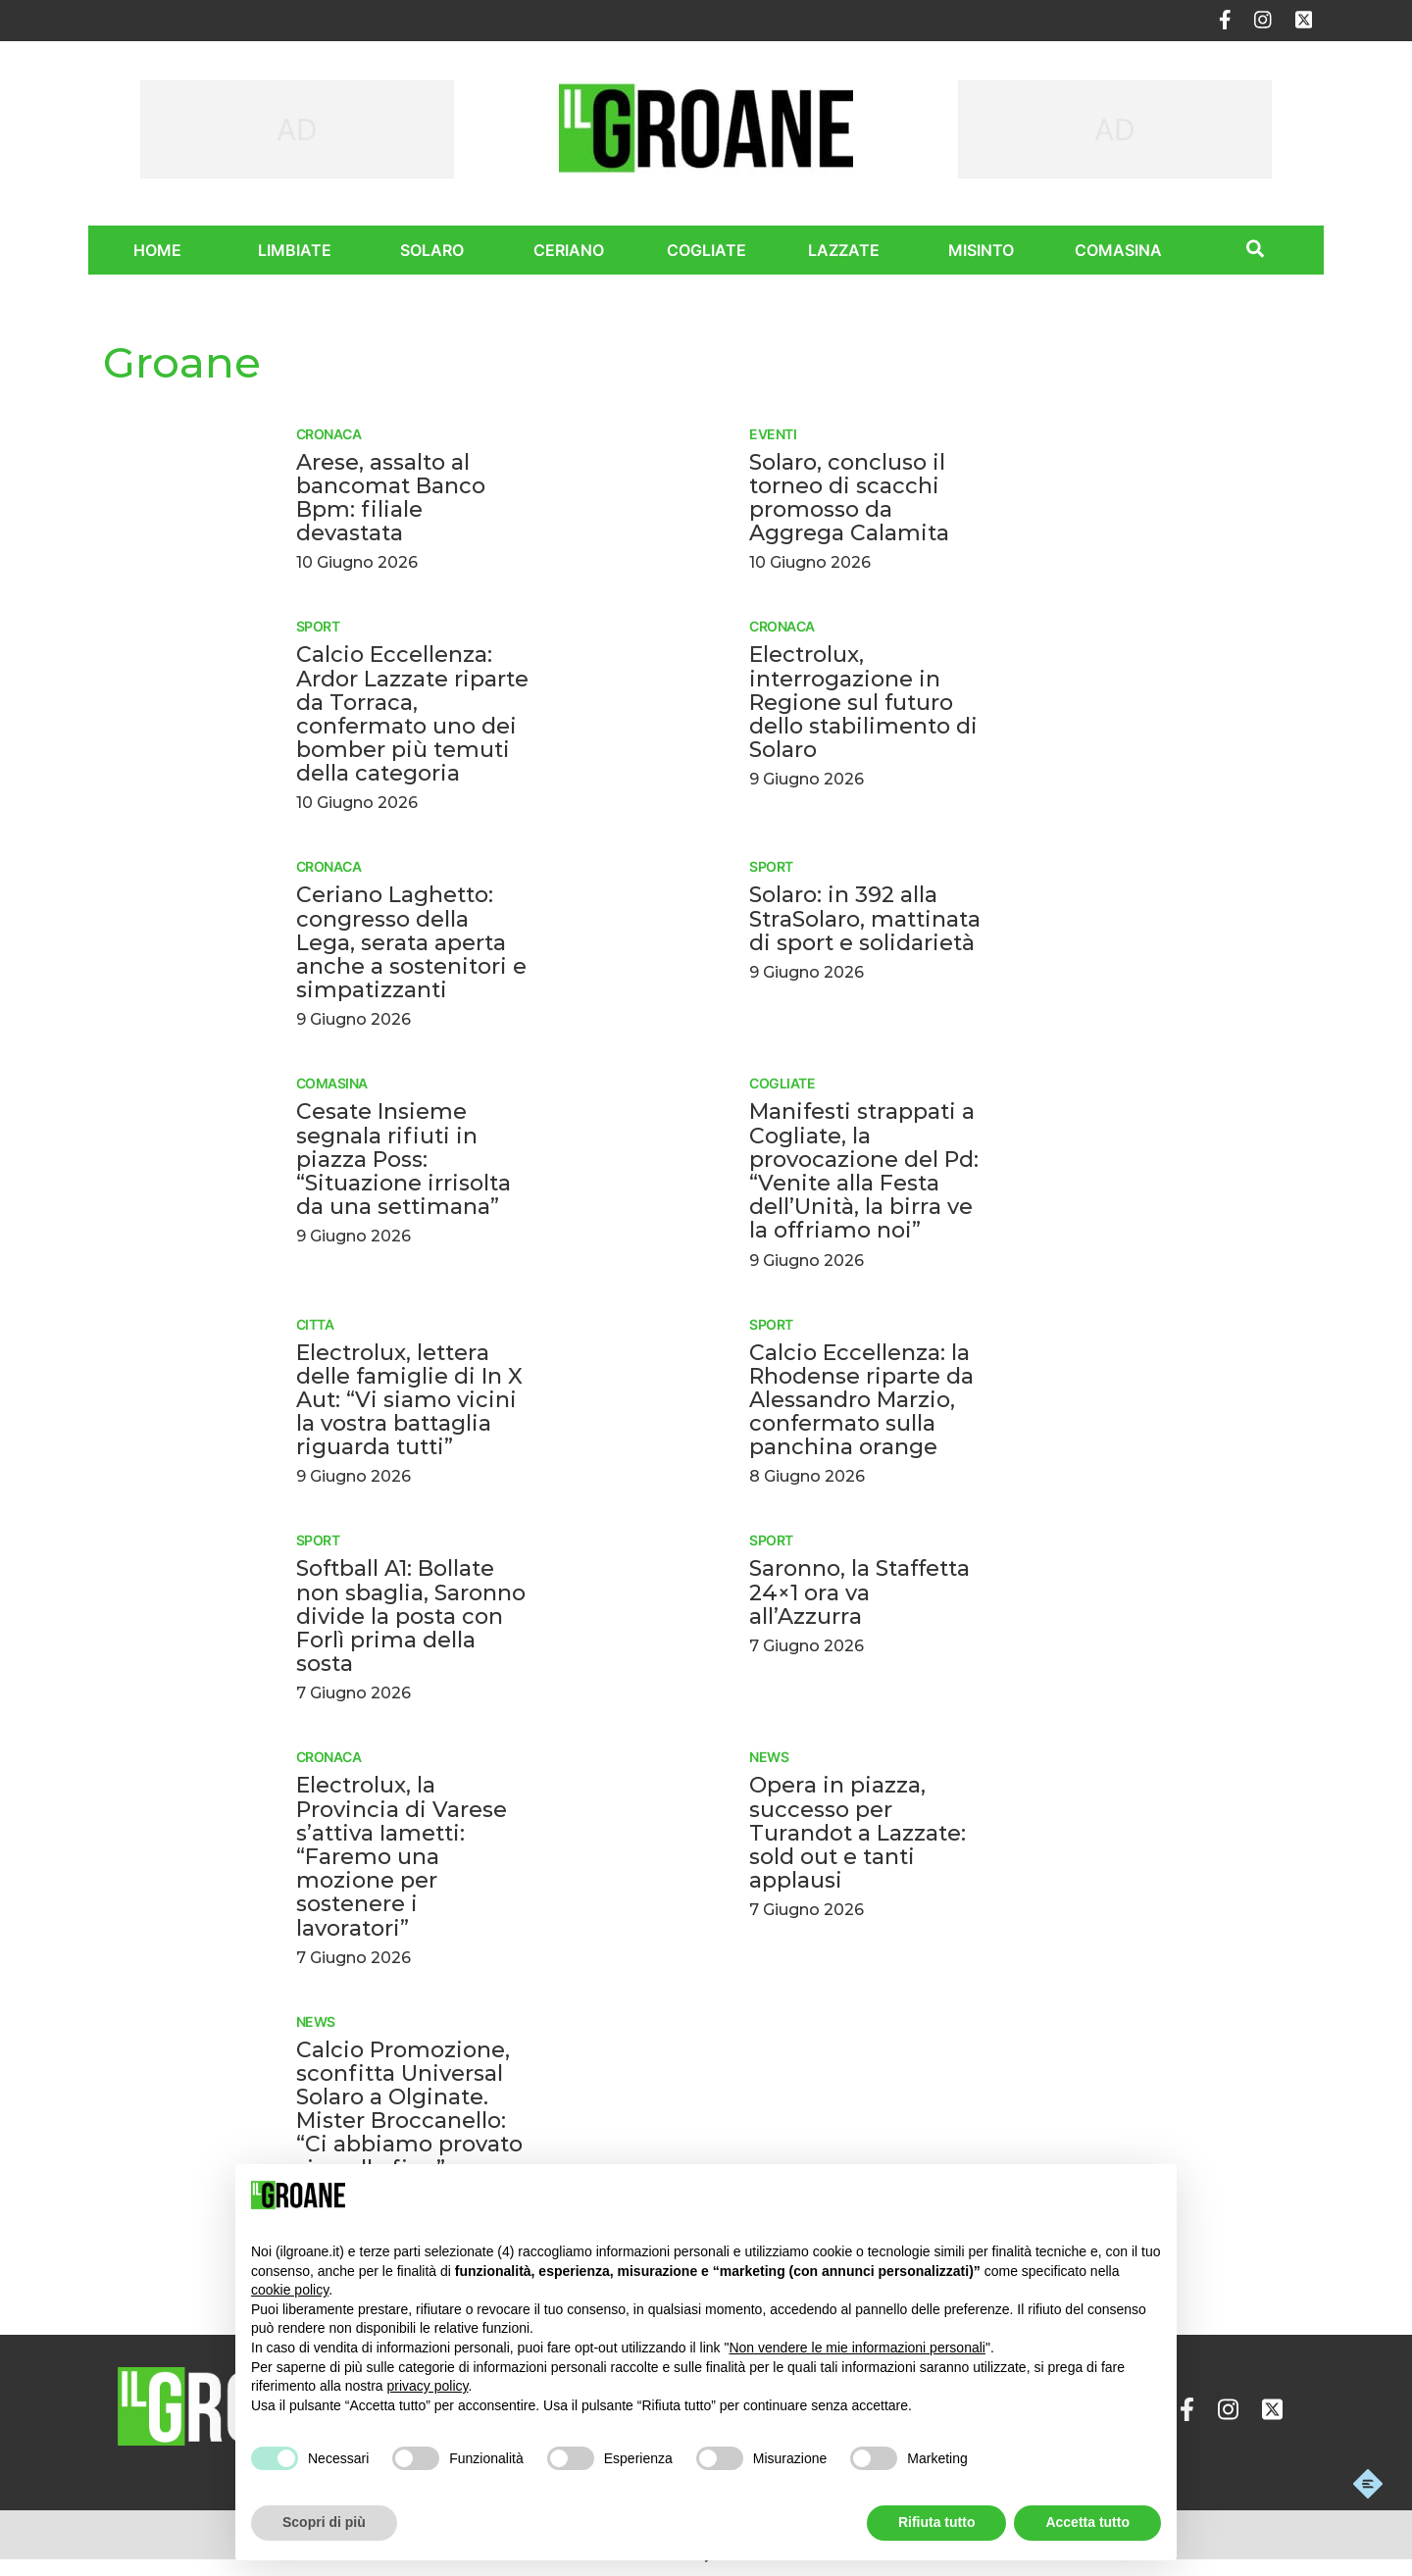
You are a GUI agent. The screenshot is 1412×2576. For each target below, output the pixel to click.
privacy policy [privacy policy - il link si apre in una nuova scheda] (428, 2386)
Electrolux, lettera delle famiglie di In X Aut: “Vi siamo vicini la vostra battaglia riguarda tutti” (409, 1400)
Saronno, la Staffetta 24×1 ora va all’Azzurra (859, 1592)
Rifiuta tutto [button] (937, 2522)
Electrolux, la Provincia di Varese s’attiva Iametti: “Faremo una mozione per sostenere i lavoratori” (401, 1856)
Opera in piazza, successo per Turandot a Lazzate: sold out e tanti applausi (857, 1833)
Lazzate (844, 250)
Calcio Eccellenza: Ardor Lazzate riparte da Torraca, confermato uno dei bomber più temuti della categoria (412, 713)
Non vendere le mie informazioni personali (856, 2347)
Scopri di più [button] (324, 2522)
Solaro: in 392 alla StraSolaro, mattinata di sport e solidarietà (865, 918)
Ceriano (568, 250)
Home (157, 250)
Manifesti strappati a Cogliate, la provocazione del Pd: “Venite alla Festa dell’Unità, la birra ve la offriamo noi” (864, 1170)
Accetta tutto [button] (1087, 2522)
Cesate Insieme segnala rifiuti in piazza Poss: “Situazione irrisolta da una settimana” (403, 1159)
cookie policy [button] (289, 2290)
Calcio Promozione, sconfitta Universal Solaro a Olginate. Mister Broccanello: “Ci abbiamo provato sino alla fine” (409, 2109)
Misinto (981, 250)
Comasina (1118, 250)
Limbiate (294, 250)
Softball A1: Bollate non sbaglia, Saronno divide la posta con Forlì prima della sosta (411, 1616)
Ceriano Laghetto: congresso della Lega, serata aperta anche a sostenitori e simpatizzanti (411, 942)
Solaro (432, 250)
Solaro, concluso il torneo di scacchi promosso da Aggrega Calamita (849, 498)
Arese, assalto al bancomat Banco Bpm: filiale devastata (390, 498)
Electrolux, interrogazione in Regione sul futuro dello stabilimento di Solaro (863, 702)
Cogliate (706, 250)
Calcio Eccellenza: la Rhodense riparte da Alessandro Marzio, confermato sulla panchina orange (861, 1400)
